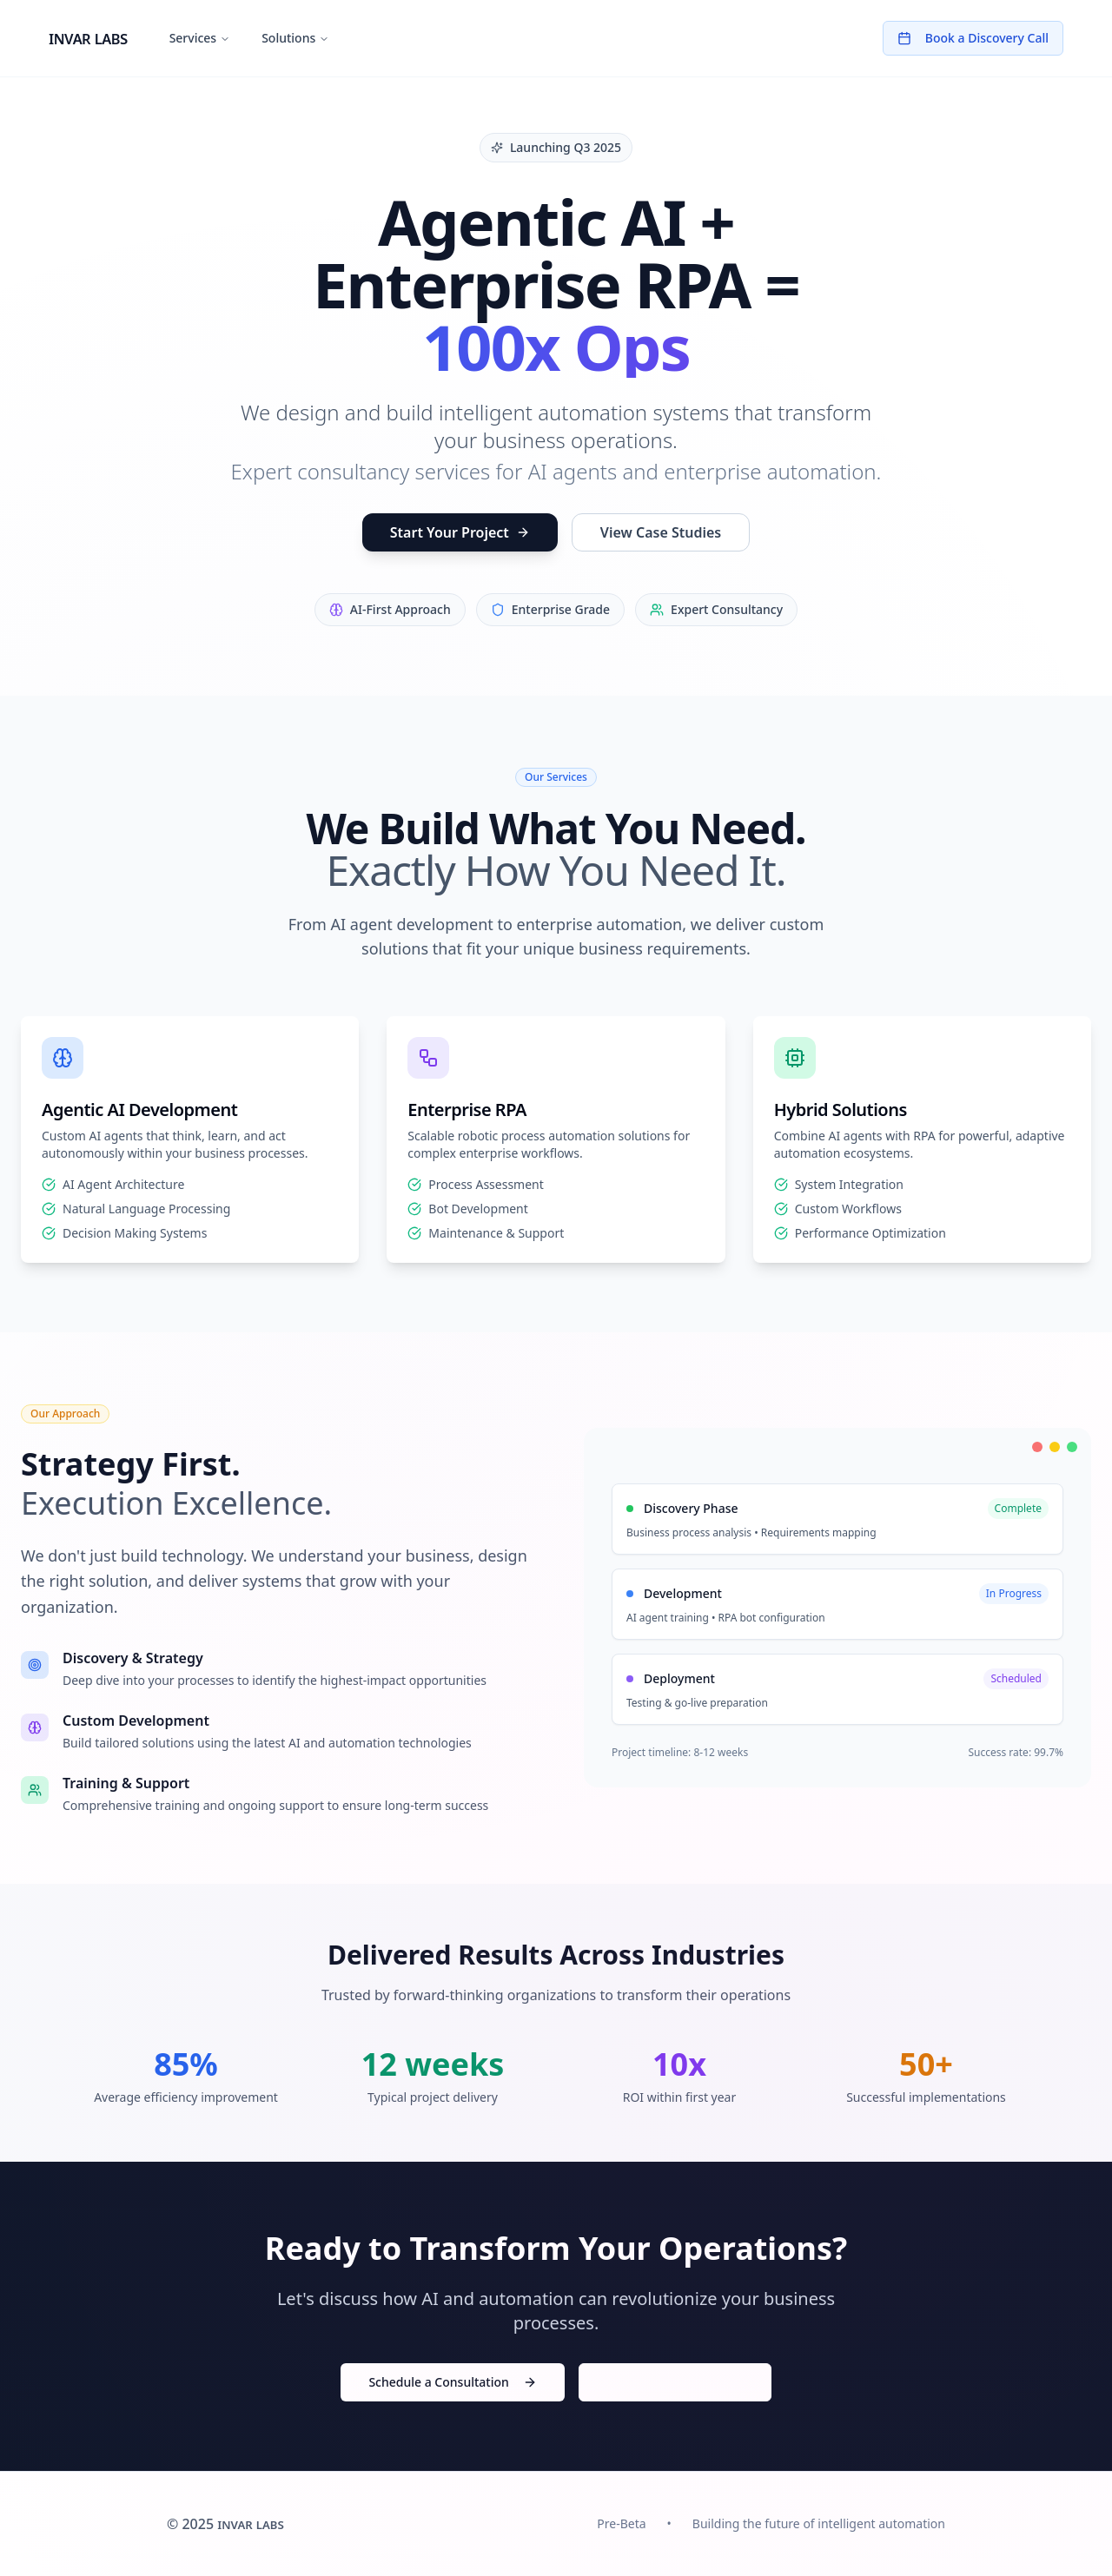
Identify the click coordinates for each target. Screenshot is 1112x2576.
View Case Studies (660, 532)
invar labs (88, 38)
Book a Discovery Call (973, 38)
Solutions (295, 38)
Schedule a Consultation (452, 2382)
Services (200, 38)
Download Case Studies (675, 2382)
